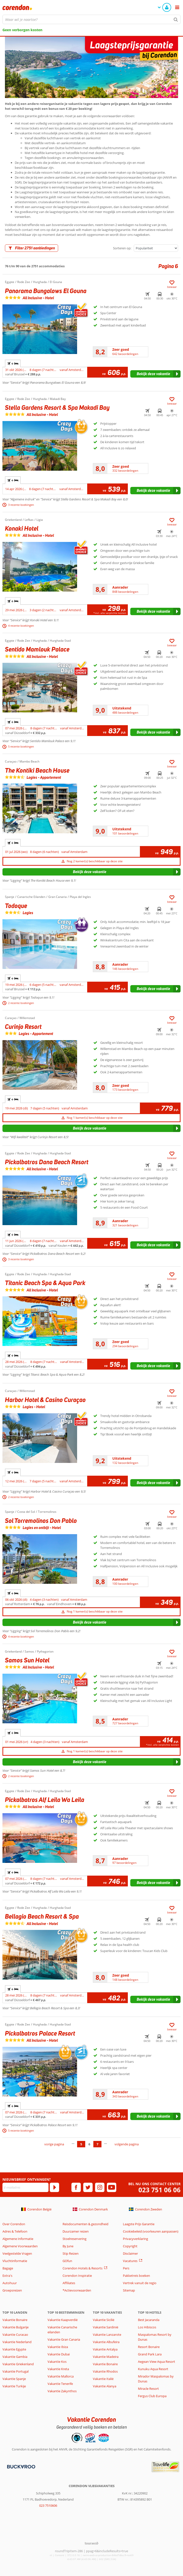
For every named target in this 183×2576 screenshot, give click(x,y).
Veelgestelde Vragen (17, 2253)
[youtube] (111, 2187)
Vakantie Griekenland (18, 2364)
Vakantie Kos (57, 2361)
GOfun (67, 2261)
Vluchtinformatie (14, 2261)
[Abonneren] (54, 2187)
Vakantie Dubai (59, 2354)
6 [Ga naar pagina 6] (89, 2144)
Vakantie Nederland (17, 2342)
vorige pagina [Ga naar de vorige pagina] (54, 2144)
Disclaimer (130, 2253)
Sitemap (129, 2290)
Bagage (7, 2268)
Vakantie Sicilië (103, 2320)
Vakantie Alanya (104, 2386)
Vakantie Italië (103, 2379)
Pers (126, 2268)
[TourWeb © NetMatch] (91, 2543)
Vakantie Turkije (14, 2386)
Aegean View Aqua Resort (156, 2361)
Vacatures (130, 2261)
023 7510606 (48, 2505)
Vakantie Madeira (105, 2356)
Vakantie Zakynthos (62, 2391)
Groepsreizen (12, 2290)
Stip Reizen (71, 2253)
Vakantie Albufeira (106, 2342)
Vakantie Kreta (58, 2369)
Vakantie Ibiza (58, 2347)
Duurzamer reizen (76, 2231)
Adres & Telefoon (14, 2231)
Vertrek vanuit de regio (139, 2283)
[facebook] (76, 2187)
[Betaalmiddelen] (20, 2466)
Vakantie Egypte (14, 2349)
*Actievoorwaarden (77, 2290)
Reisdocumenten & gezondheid (85, 2224)
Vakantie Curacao (15, 2334)
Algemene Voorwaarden (20, 2246)
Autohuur (9, 2283)
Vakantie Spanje (14, 2379)
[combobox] (91, 19)
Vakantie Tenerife (60, 2383)
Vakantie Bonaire (14, 2320)
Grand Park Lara (150, 2354)
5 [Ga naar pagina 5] (81, 2144)
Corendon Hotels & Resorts (82, 2268)
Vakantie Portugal (15, 2371)
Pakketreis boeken (136, 2275)
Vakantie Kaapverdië (63, 2320)
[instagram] (99, 2187)
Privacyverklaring (135, 2238)
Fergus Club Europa (152, 2396)
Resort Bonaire (149, 2347)
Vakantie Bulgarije (15, 2327)
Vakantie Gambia (14, 2356)
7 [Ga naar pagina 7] (97, 2144)
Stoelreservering (74, 2238)
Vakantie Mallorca (61, 2376)
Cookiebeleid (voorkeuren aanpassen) (150, 2231)
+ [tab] (12, 364)
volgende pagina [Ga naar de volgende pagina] (127, 2144)
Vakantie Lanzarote (107, 2334)
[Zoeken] (176, 19)
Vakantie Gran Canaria (64, 2339)
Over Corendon (13, 2224)
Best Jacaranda (148, 2320)
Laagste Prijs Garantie (138, 2224)
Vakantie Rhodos (105, 2371)
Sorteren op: (122, 248)
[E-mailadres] (25, 2187)
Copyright (130, 2246)
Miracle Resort (148, 2388)
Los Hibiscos (147, 2327)
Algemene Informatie (17, 2238)
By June (68, 2246)
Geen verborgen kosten (22, 30)
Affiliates (69, 2283)
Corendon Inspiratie (77, 2275)
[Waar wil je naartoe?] (91, 19)
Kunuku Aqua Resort (153, 2369)
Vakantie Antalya (105, 2349)
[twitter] (88, 2187)
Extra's (7, 2275)
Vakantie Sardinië (105, 2327)
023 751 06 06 (159, 2190)
